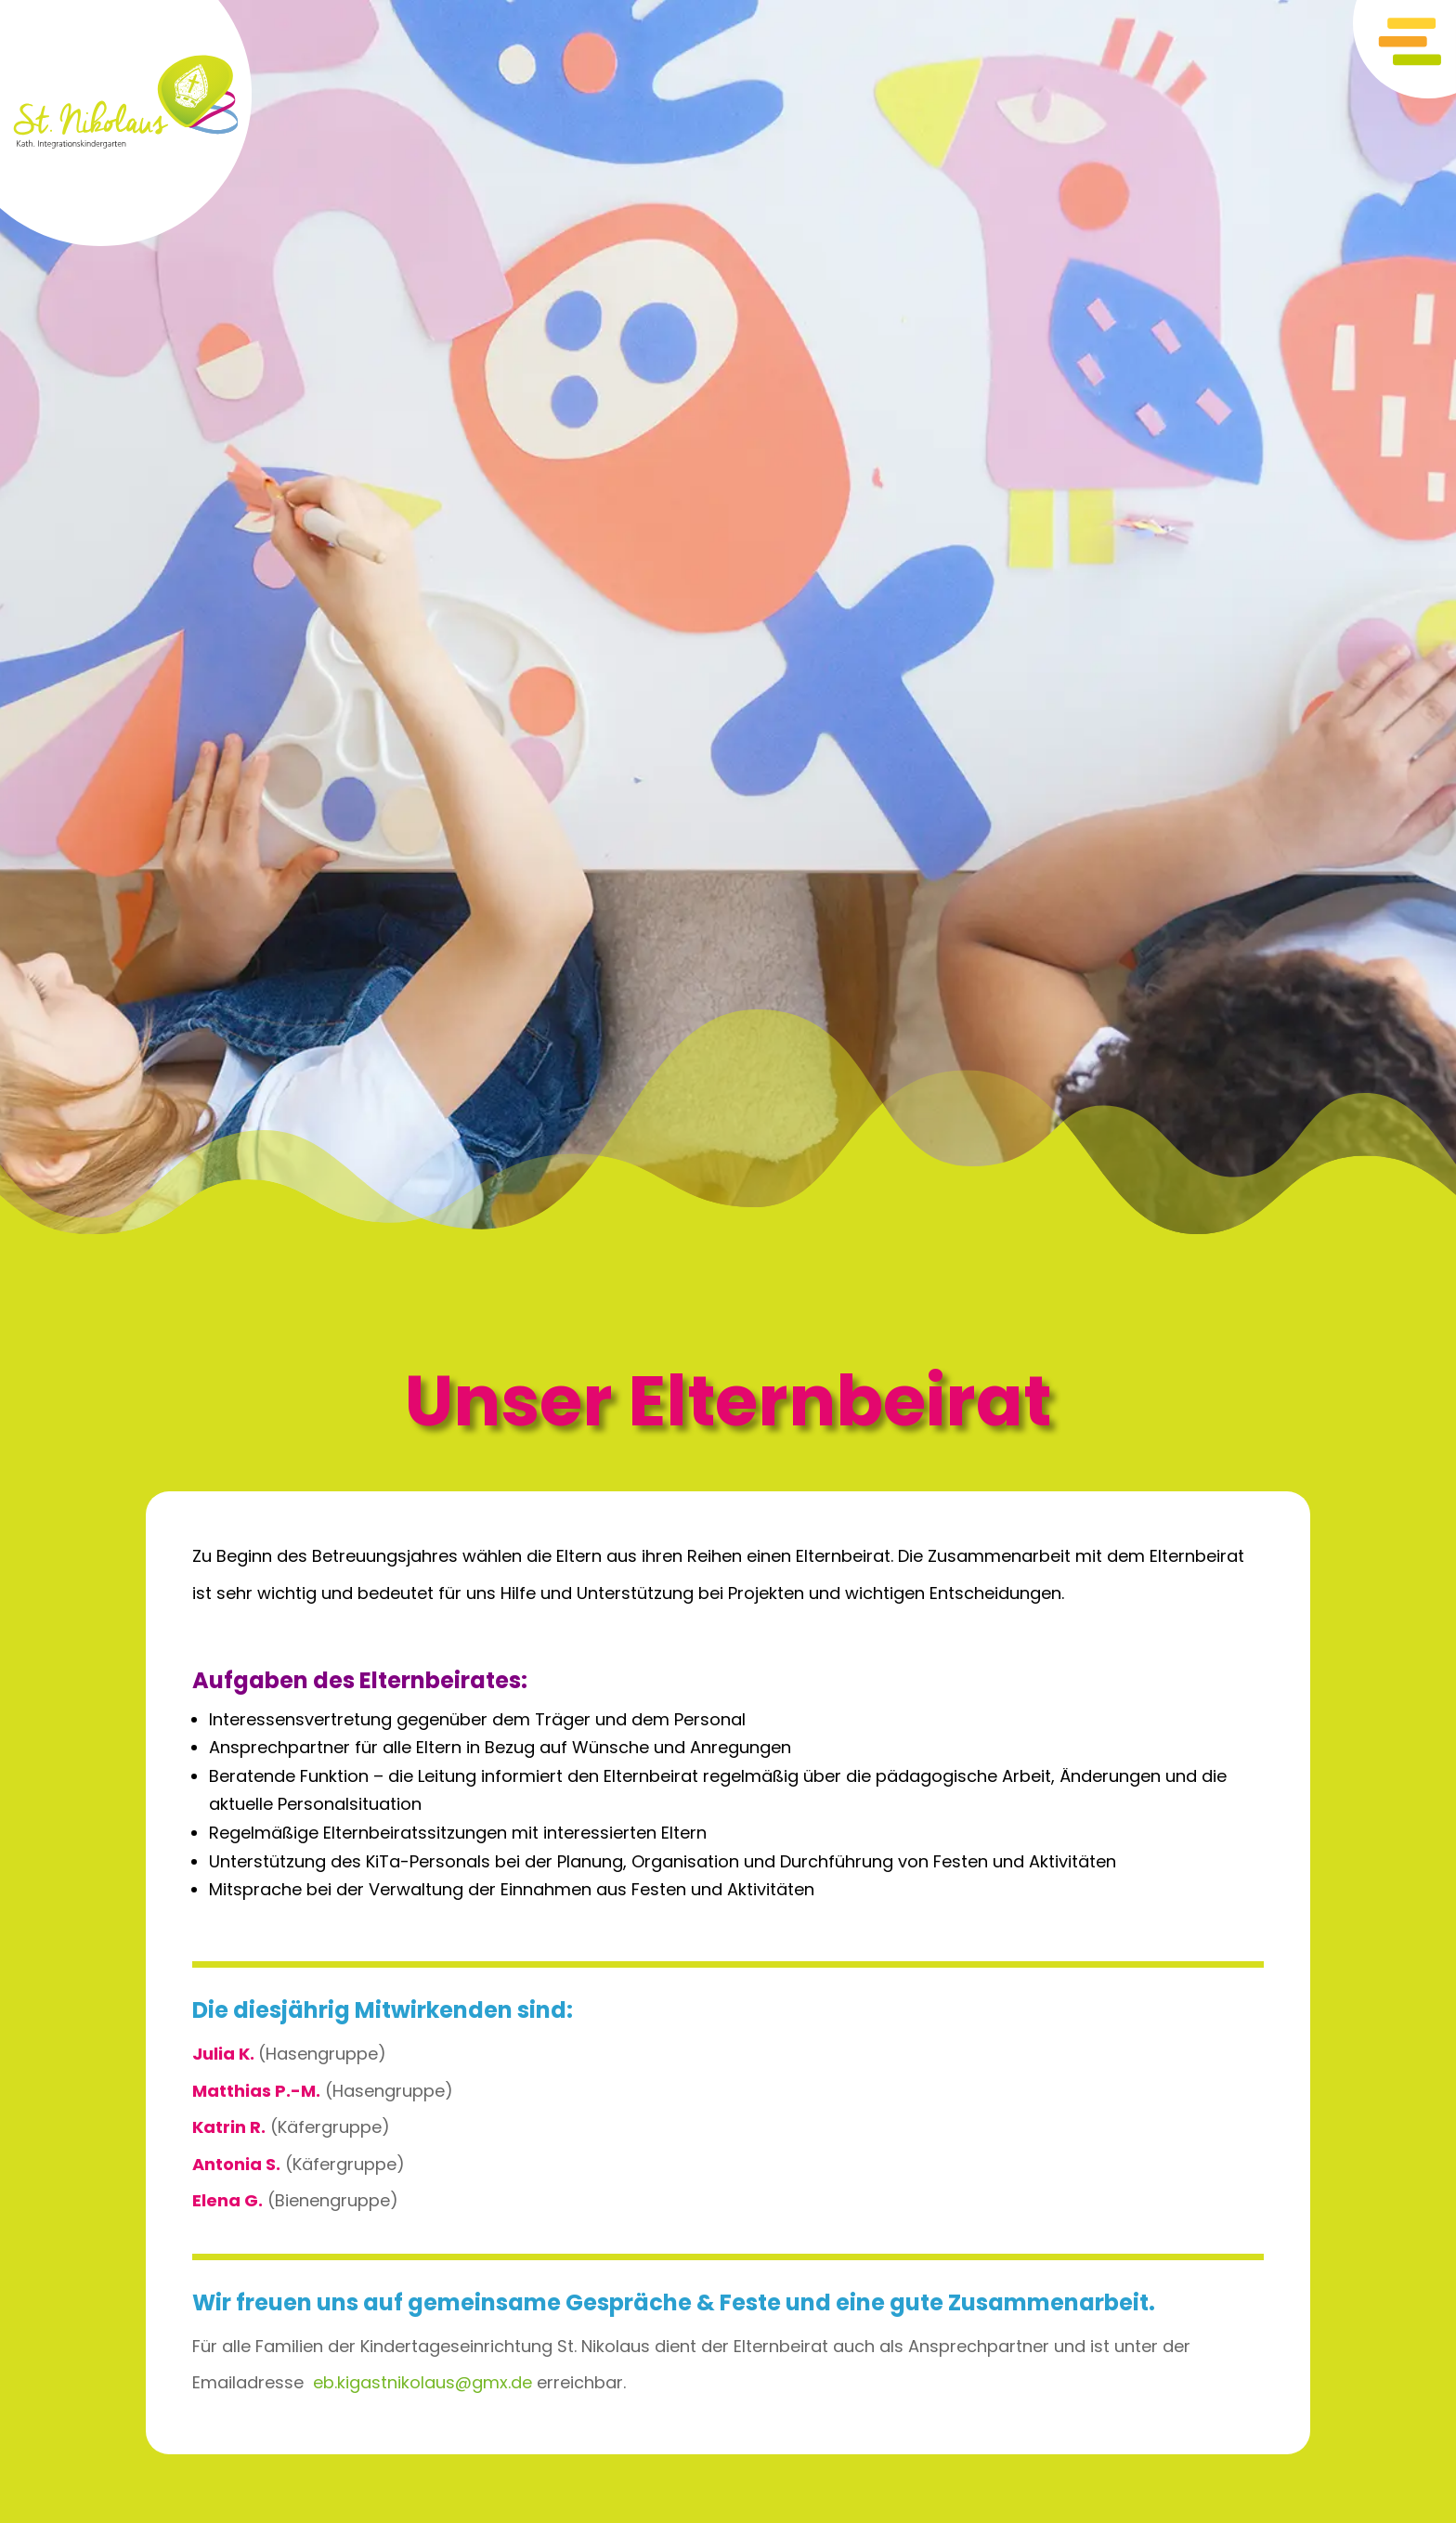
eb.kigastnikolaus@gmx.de (422, 2382)
